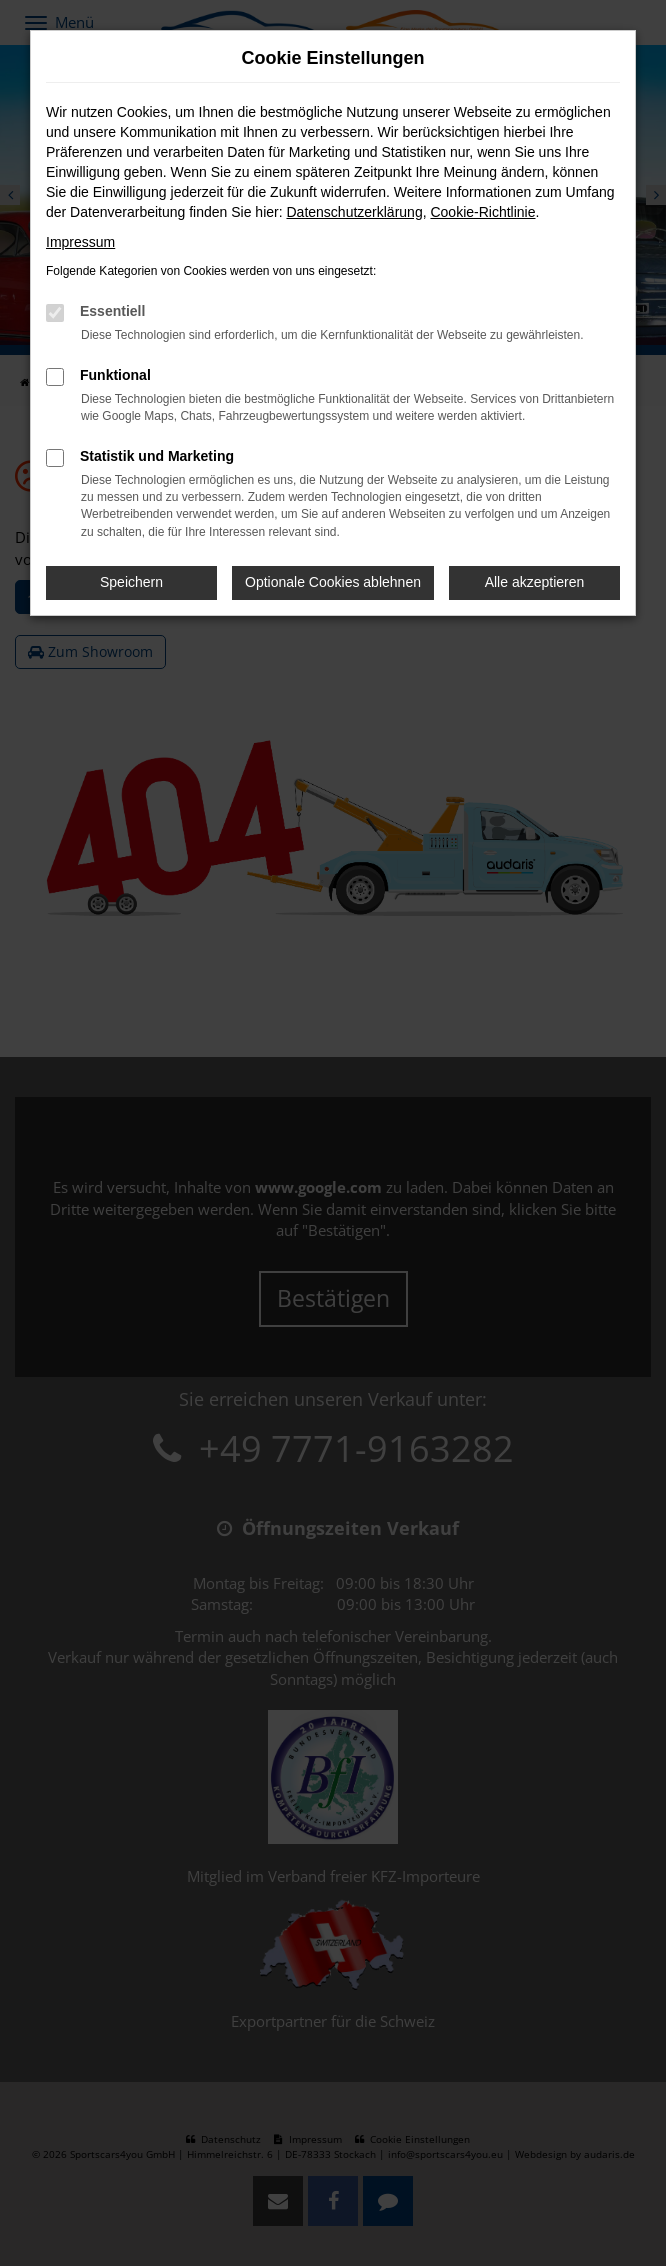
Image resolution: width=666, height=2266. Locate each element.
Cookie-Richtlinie (482, 212)
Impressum (80, 242)
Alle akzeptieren (535, 582)
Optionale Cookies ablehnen (333, 582)
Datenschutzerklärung (354, 212)
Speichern (131, 582)
